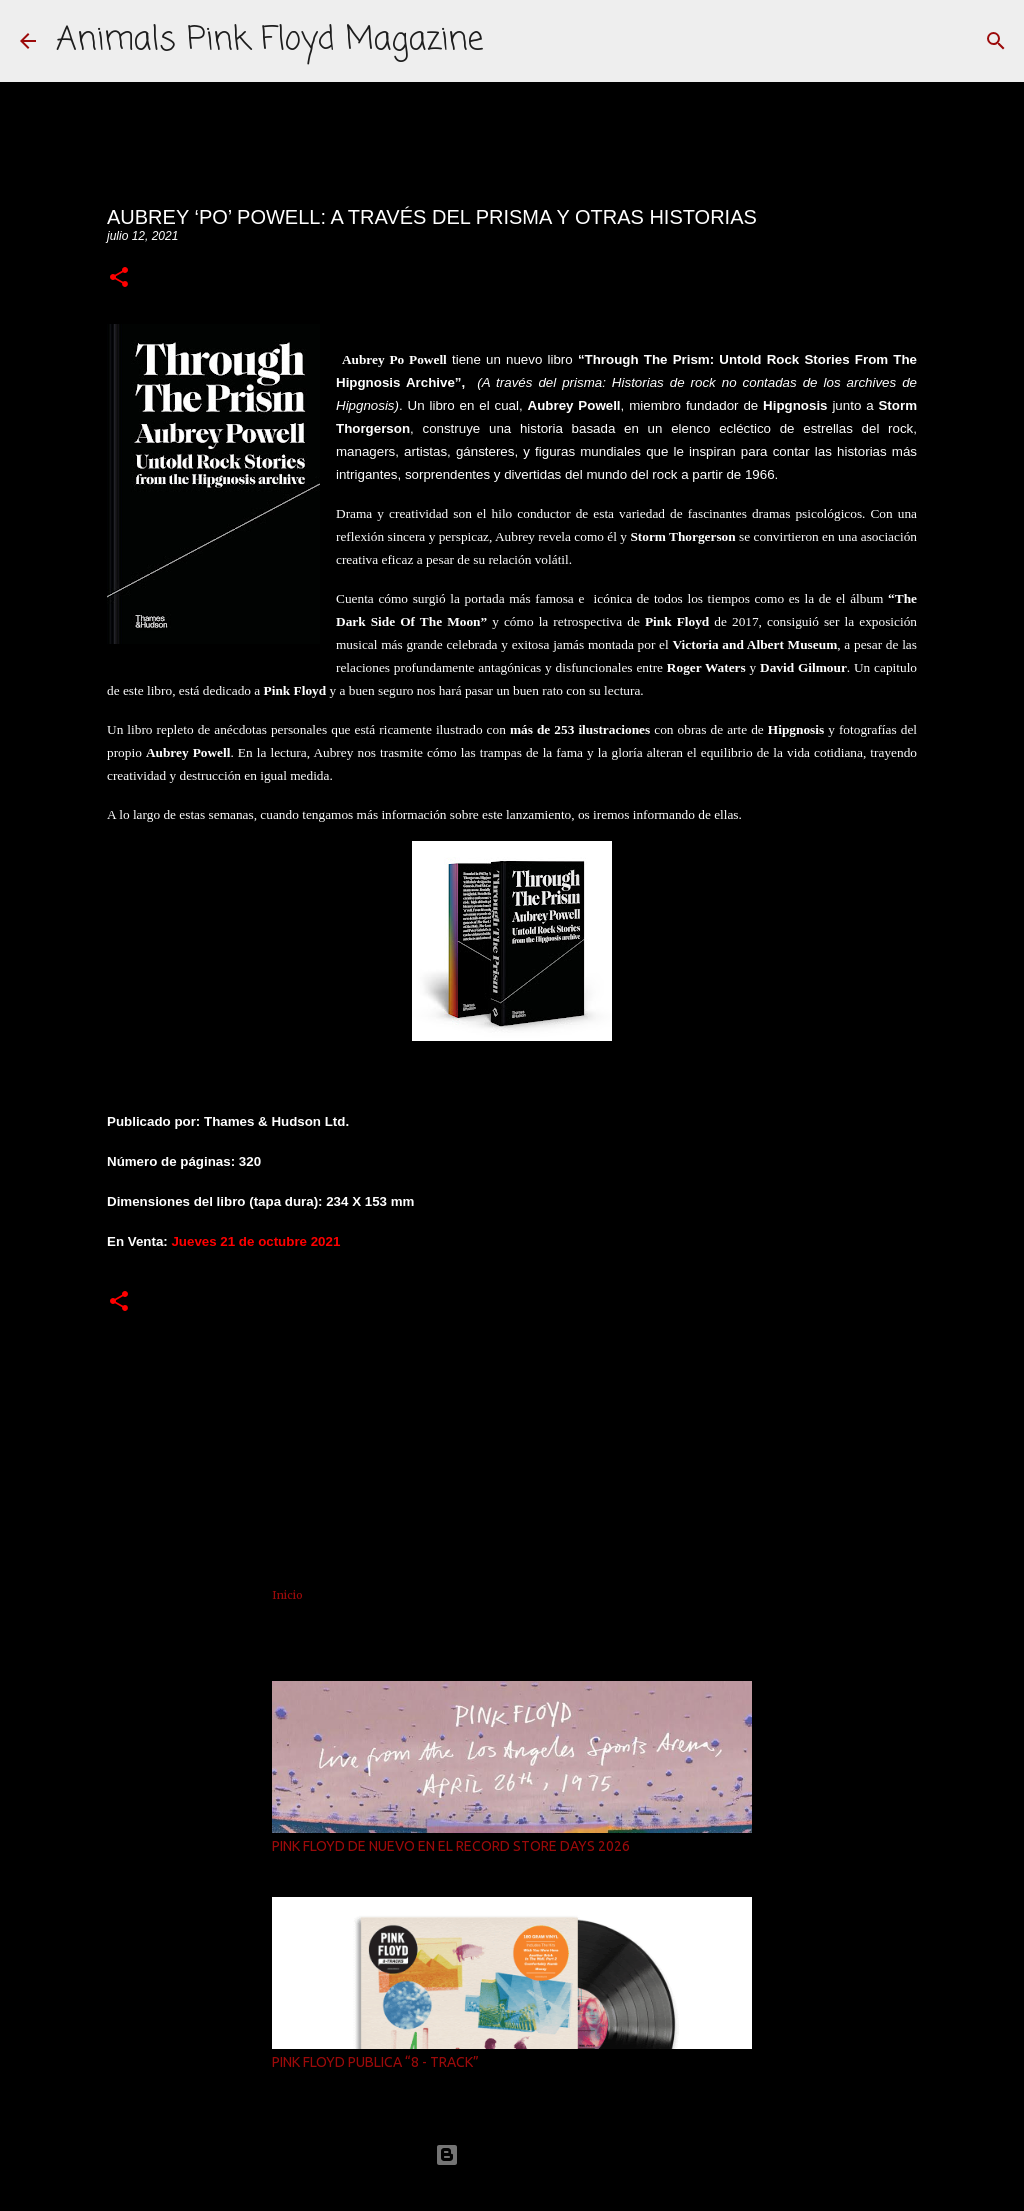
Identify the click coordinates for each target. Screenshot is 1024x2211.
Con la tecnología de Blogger (512, 2154)
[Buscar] (996, 41)
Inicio (287, 1595)
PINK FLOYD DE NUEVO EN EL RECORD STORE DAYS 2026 (451, 1846)
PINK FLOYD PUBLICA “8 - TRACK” (375, 2062)
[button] (119, 278)
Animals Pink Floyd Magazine (269, 40)
